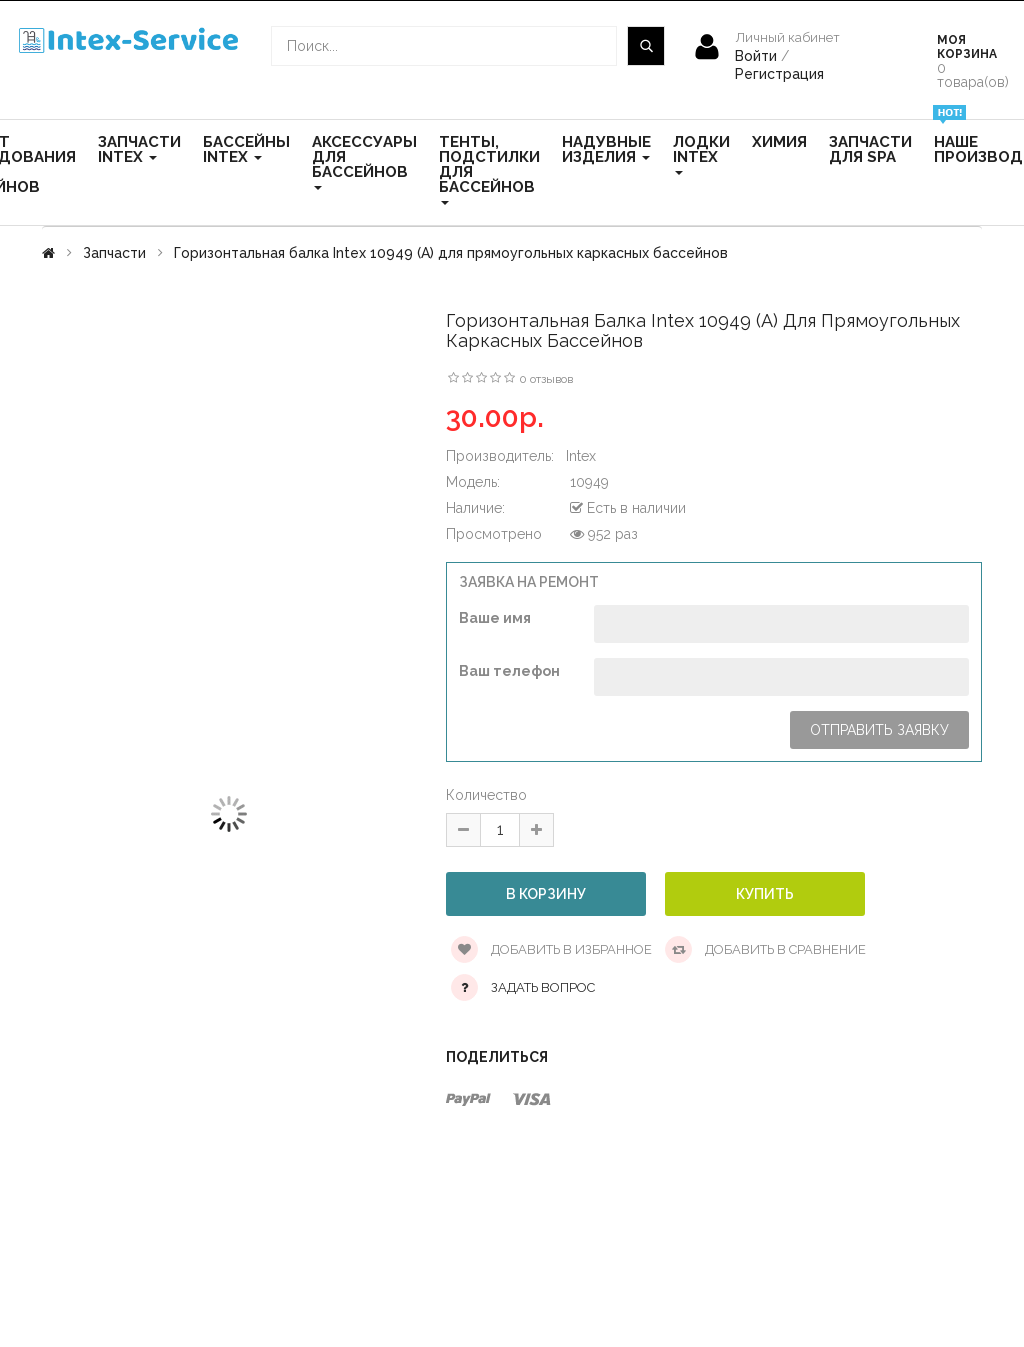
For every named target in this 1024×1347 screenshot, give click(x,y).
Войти (758, 56)
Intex (581, 456)
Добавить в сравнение (765, 949)
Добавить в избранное (551, 949)
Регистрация (779, 74)
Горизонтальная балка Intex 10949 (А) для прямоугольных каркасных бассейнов (451, 253)
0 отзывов (546, 379)
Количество (486, 795)
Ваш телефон (509, 671)
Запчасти (114, 253)
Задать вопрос (543, 987)
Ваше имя (495, 618)
